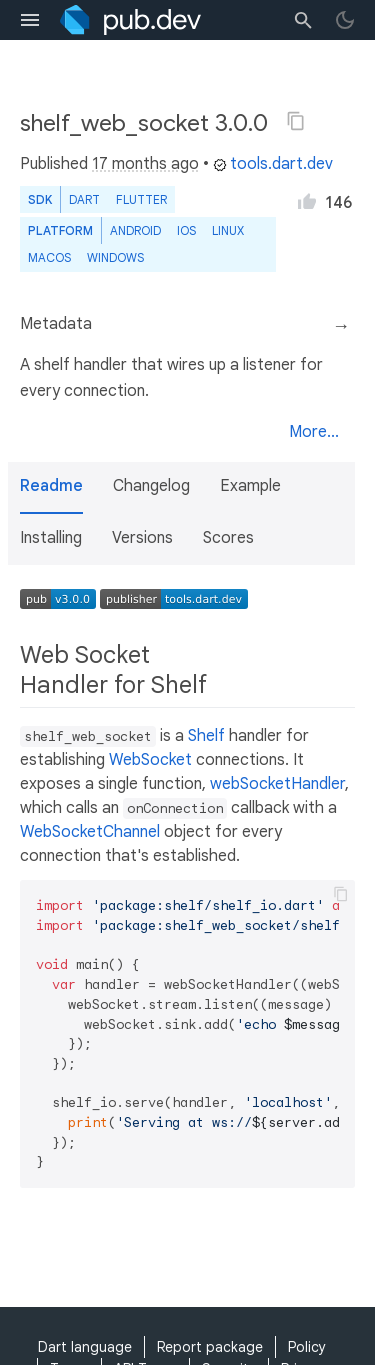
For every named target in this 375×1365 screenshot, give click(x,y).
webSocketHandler (277, 784)
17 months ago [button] (145, 164)
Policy (307, 1347)
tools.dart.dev (273, 164)
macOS (49, 257)
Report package (210, 1347)
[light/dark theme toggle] (345, 20)
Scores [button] (228, 538)
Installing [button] (51, 538)
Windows (115, 257)
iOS (186, 230)
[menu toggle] (30, 20)
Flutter (141, 199)
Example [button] (250, 486)
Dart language (85, 1347)
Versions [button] (142, 538)
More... (314, 432)
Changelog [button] (151, 486)
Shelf (206, 736)
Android (135, 230)
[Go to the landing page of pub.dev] (130, 20)
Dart (84, 199)
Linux (228, 230)
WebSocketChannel (90, 832)
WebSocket (150, 760)
